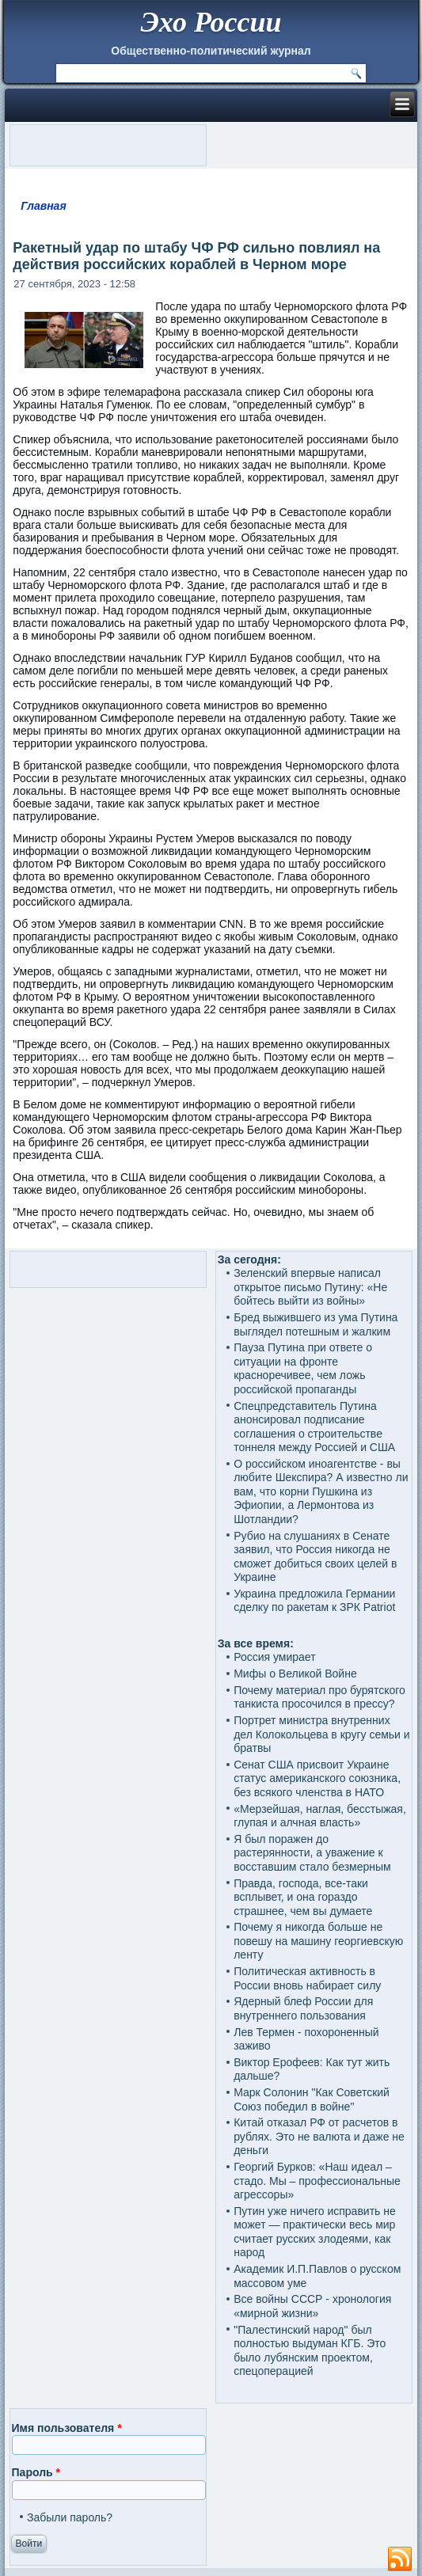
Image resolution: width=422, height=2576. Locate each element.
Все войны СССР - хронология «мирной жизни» (312, 2306)
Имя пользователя (67, 2428)
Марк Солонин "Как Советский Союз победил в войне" (312, 2099)
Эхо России (210, 22)
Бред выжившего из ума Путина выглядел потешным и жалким (315, 1324)
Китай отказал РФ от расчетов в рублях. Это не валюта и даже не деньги (319, 2136)
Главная (44, 205)
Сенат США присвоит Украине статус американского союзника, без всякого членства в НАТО (317, 1778)
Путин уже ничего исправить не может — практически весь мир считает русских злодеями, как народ (315, 2232)
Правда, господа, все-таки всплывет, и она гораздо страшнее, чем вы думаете (303, 1897)
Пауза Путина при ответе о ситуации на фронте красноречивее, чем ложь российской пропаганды (303, 1368)
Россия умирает (274, 1657)
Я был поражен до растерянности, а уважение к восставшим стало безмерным (312, 1853)
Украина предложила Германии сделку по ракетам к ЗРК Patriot (314, 1600)
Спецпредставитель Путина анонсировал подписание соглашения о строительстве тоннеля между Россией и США (314, 1427)
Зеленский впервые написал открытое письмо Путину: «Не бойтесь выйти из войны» (310, 1287)
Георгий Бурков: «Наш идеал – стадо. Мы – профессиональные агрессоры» (317, 2180)
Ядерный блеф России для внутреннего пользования (303, 2008)
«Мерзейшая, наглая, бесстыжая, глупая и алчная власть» (320, 1816)
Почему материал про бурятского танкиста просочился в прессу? (319, 1697)
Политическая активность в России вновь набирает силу (307, 1978)
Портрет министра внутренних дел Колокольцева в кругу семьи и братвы (321, 1734)
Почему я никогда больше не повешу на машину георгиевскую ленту (318, 1941)
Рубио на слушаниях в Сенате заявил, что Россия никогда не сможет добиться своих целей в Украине (315, 1556)
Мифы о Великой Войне (295, 1673)
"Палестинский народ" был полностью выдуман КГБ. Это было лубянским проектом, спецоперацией (310, 2350)
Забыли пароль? (69, 2517)
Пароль (36, 2472)
